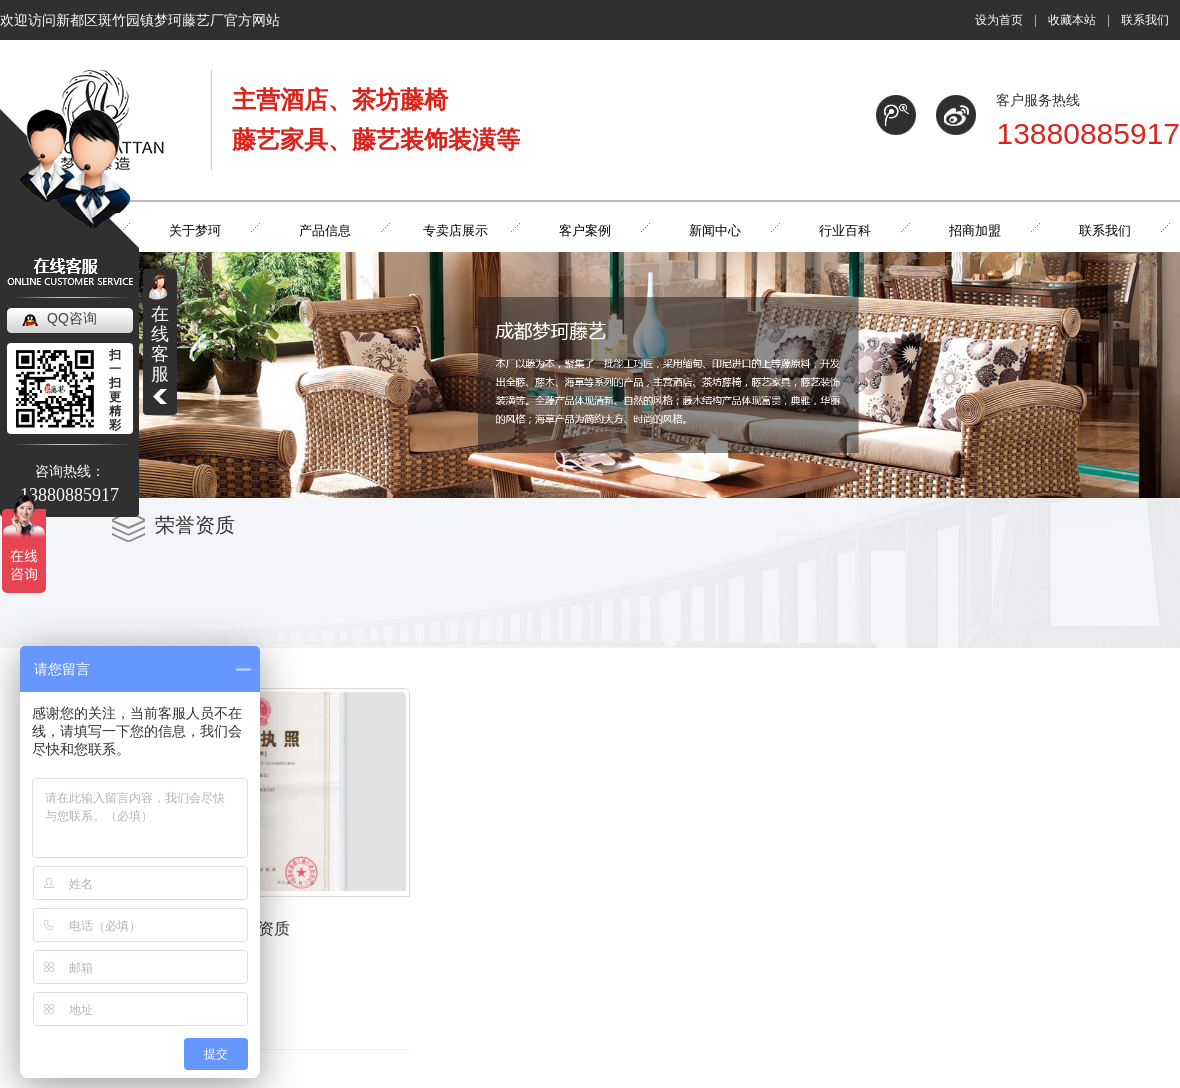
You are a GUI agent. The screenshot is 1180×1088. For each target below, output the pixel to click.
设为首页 (999, 20)
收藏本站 (1072, 20)
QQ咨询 (72, 318)
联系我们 (1145, 20)
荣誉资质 (262, 932)
